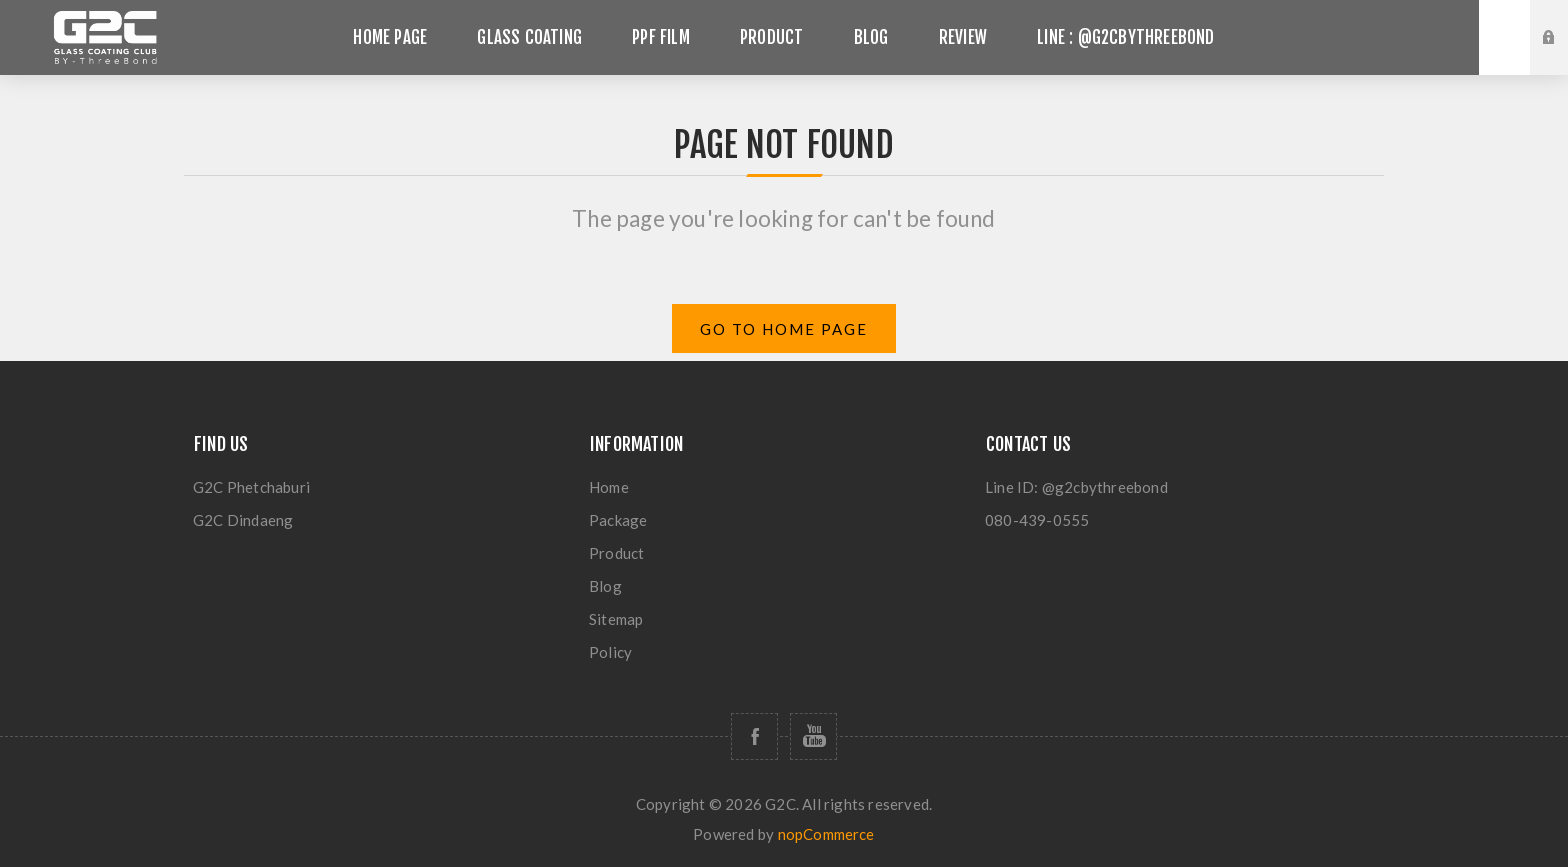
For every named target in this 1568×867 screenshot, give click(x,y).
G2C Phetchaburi (251, 487)
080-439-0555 (1037, 520)
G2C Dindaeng (243, 520)
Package (618, 520)
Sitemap (616, 619)
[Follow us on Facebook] (754, 736)
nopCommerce (826, 834)
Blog (605, 586)
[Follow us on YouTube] (813, 736)
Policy (610, 652)
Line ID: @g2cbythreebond (1076, 487)
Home (609, 487)
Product (616, 553)
